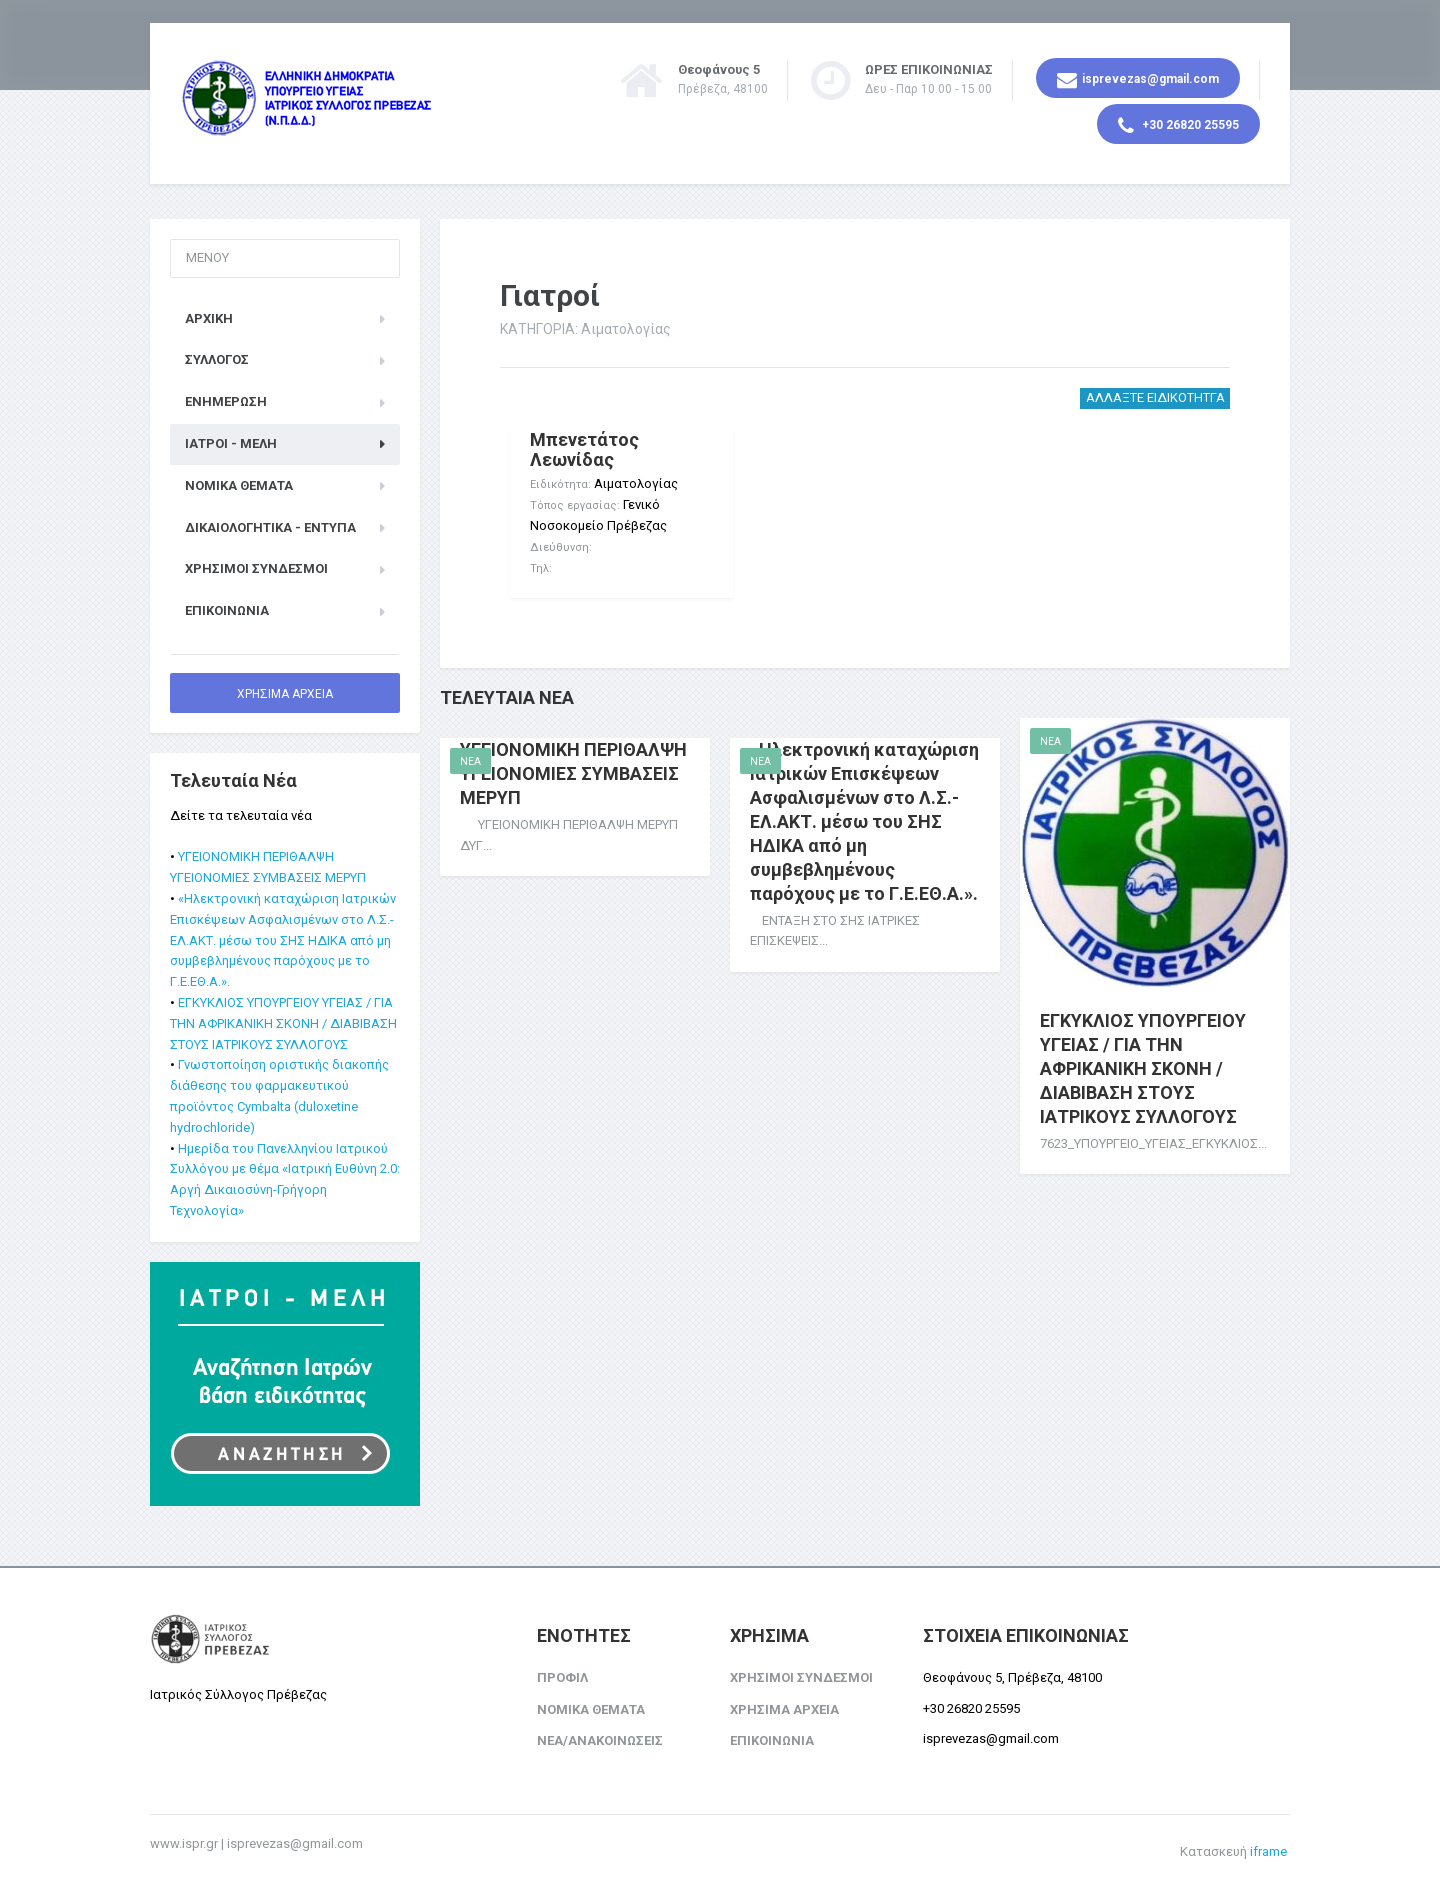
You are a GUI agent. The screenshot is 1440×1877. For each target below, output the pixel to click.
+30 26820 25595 (1178, 126)
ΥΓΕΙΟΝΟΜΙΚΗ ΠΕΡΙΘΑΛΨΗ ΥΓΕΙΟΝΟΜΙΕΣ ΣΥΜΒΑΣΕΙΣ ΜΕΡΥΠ (573, 758)
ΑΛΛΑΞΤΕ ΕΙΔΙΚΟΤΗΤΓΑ (1155, 392)
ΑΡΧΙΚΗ (209, 313)
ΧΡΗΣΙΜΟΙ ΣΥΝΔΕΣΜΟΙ (256, 564)
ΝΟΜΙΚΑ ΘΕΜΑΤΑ (239, 480)
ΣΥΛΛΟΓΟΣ (217, 355)
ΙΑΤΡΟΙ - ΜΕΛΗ (231, 438)
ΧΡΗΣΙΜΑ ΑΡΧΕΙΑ (285, 689)
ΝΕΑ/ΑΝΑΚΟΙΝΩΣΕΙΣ (600, 1736)
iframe (1268, 1846)
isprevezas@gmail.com (1138, 80)
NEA (470, 746)
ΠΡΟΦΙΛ (562, 1672)
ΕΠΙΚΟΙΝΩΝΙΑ (227, 605)
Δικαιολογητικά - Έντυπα (270, 522)
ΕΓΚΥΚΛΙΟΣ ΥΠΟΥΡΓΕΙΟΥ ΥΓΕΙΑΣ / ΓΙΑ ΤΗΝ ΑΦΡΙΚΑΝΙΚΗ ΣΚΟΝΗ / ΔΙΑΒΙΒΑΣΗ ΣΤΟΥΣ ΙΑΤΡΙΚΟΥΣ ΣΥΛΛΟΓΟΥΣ (1143, 1053)
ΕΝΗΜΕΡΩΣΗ (226, 396)
